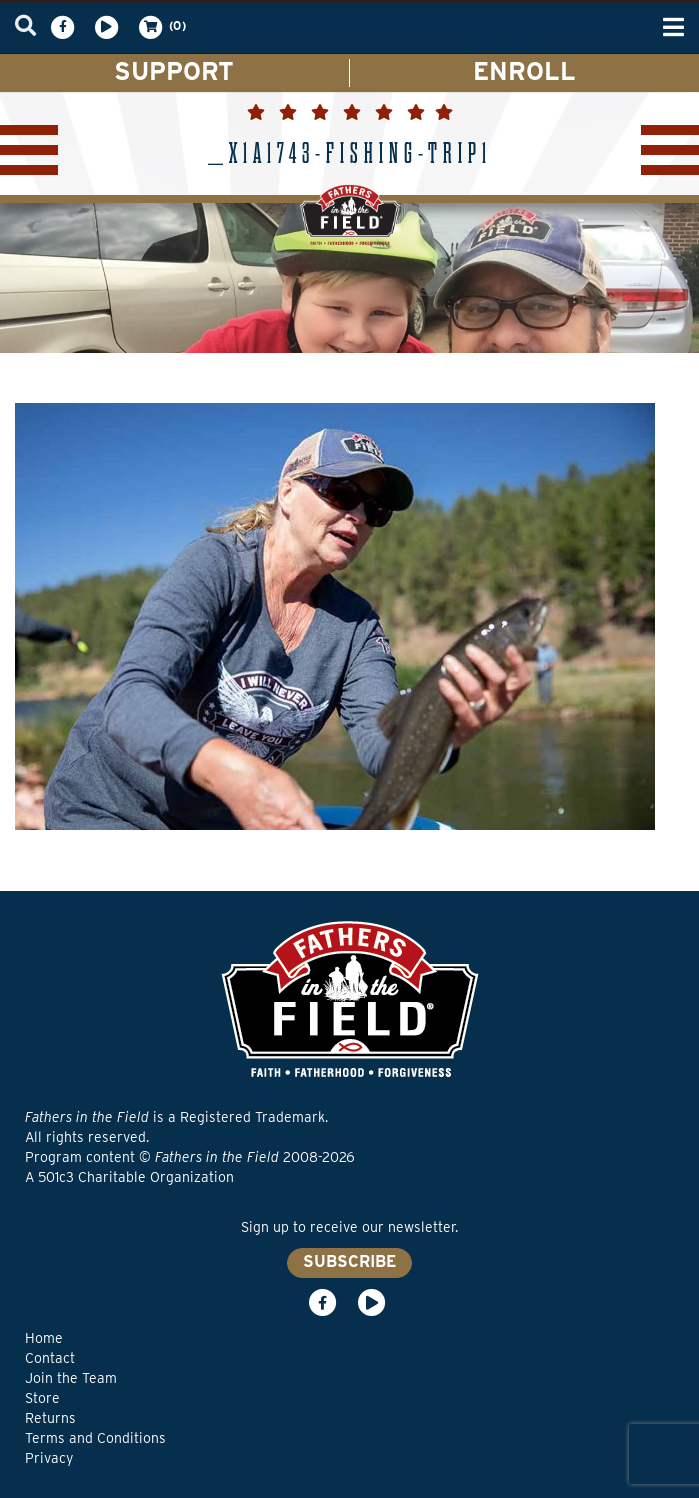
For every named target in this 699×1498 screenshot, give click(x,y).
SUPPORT (174, 71)
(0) (161, 27)
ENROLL (524, 71)
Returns (50, 1418)
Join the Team (71, 1378)
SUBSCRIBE (349, 1261)
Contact (50, 1358)
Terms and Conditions (95, 1438)
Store (42, 1398)
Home (44, 1338)
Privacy (49, 1458)
